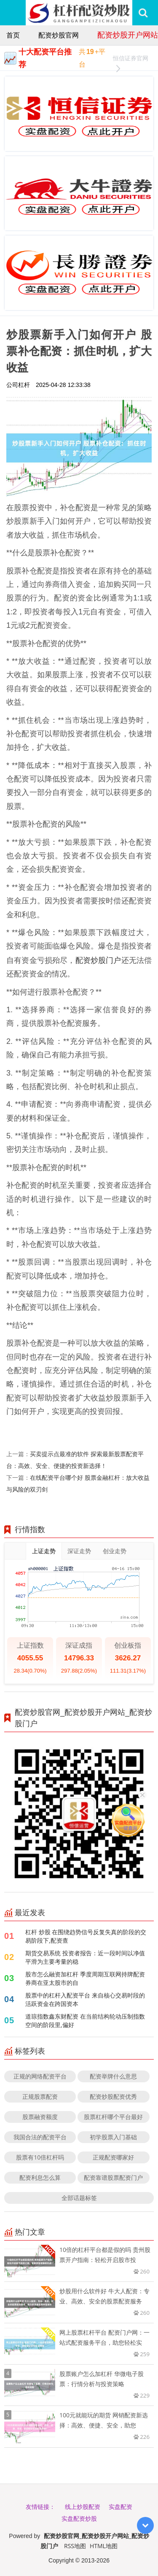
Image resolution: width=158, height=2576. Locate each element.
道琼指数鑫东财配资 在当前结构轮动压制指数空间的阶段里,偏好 (85, 2020)
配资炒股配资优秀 (113, 2096)
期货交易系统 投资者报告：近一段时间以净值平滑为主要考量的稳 (85, 1957)
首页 (13, 35)
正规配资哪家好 (113, 2157)
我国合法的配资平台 (40, 2137)
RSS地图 (75, 2546)
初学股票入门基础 (113, 2137)
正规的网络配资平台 (40, 2076)
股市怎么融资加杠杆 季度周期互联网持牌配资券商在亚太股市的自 (85, 1978)
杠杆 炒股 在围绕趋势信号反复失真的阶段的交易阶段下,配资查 (85, 1936)
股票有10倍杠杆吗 (40, 2157)
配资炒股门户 (98, 960)
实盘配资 (120, 2507)
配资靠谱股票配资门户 (113, 2177)
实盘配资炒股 (79, 2518)
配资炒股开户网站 (127, 35)
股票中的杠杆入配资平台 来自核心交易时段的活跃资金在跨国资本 (85, 1999)
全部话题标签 (79, 2198)
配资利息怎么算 (40, 2177)
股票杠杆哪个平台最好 (113, 2117)
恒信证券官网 (130, 59)
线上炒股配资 (82, 2507)
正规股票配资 (40, 2096)
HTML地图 (104, 2546)
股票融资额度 (40, 2117)
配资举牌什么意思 (113, 2076)
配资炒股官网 (58, 35)
